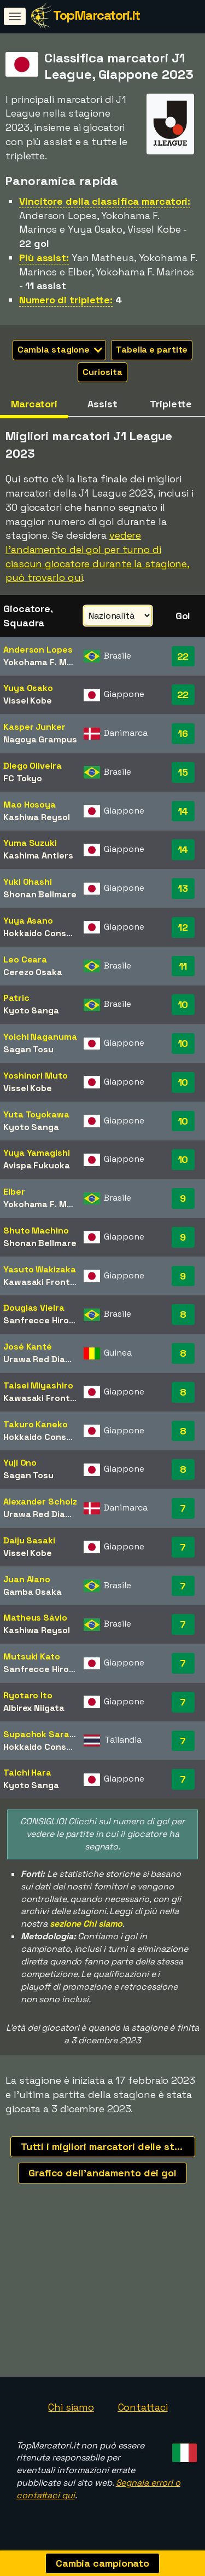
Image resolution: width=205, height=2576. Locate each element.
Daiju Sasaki (29, 1540)
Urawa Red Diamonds (48, 1359)
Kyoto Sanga (31, 1010)
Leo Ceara (25, 959)
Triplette (170, 403)
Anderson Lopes (38, 649)
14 (183, 811)
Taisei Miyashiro (38, 1385)
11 (183, 966)
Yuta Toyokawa (36, 1114)
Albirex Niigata (34, 1708)
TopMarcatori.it (96, 15)
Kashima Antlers (38, 855)
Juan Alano (26, 1579)
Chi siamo (70, 2407)
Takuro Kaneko (35, 1424)
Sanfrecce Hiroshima (48, 1320)
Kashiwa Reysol (36, 817)
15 (183, 772)
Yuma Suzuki (30, 843)
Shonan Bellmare (40, 894)
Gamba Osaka (32, 1592)
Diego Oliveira (32, 765)
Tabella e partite (152, 349)
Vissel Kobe (27, 700)
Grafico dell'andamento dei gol (102, 2172)
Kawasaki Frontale (43, 1282)
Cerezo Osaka (32, 972)
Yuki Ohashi (27, 882)
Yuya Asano (28, 920)
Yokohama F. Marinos (48, 662)
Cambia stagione (60, 349)
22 (183, 656)
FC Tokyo (22, 778)
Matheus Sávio (35, 1617)
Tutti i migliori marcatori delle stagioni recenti (108, 2146)
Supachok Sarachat (46, 1734)
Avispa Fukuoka (36, 1165)
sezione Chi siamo (86, 1923)
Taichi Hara (27, 1772)
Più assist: (44, 257)
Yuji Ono (20, 1462)
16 (183, 733)
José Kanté (27, 1346)
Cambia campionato (102, 2563)
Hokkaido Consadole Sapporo (65, 933)
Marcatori (34, 403)
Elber (14, 1191)
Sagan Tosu (28, 1049)
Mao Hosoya (29, 804)
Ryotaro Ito (27, 1695)
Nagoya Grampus (40, 739)
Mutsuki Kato (31, 1656)
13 (183, 888)
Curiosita (102, 372)
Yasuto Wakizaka (39, 1269)
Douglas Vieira (34, 1307)
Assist (102, 403)
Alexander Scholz (40, 1501)
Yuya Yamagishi (36, 1153)
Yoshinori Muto (35, 1075)
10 (183, 1004)
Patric (16, 998)
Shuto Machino (36, 1230)
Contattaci (143, 2407)
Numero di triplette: (66, 299)
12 (183, 927)
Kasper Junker (34, 727)
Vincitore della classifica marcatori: (104, 201)
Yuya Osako (28, 688)
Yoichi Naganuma (40, 1036)
